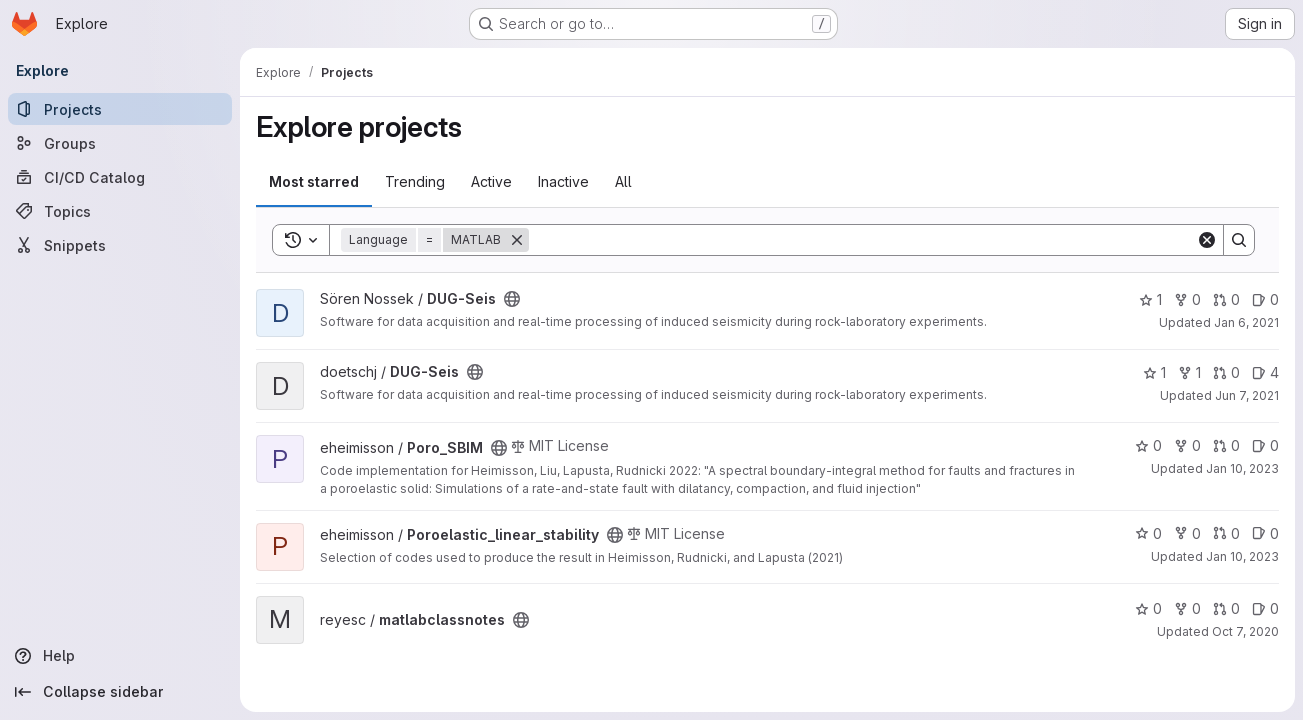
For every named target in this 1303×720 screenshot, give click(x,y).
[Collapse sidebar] (120, 692)
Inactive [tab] (563, 181)
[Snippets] (120, 245)
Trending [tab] (415, 181)
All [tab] (623, 181)
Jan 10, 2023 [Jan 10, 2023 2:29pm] (1242, 468)
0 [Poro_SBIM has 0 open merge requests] (1226, 445)
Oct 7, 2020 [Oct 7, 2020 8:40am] (1245, 631)
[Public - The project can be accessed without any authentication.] (512, 299)
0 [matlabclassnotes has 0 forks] (1187, 608)
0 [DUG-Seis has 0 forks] (1187, 299)
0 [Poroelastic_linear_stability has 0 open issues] (1265, 533)
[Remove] (517, 240)
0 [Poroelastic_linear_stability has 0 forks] (1187, 533)
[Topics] (120, 211)
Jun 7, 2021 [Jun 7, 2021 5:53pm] (1247, 395)
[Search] (862, 240)
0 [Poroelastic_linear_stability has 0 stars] (1148, 533)
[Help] (120, 656)
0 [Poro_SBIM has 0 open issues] (1265, 445)
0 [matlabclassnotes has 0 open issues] (1265, 608)
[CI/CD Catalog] (120, 177)
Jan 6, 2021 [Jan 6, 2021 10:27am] (1246, 322)
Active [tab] (491, 181)
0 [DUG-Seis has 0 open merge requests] (1226, 299)
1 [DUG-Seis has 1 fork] (1189, 372)
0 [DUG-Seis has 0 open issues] (1265, 299)
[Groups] (120, 143)
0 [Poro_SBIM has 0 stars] (1148, 445)
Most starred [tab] (314, 181)
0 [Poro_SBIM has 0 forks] (1187, 445)
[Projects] (120, 109)
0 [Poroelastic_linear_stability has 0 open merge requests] (1226, 533)
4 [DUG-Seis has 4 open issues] (1265, 372)
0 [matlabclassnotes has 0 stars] (1148, 608)
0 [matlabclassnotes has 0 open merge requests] (1226, 608)
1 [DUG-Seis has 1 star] (1150, 299)
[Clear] (1207, 240)
